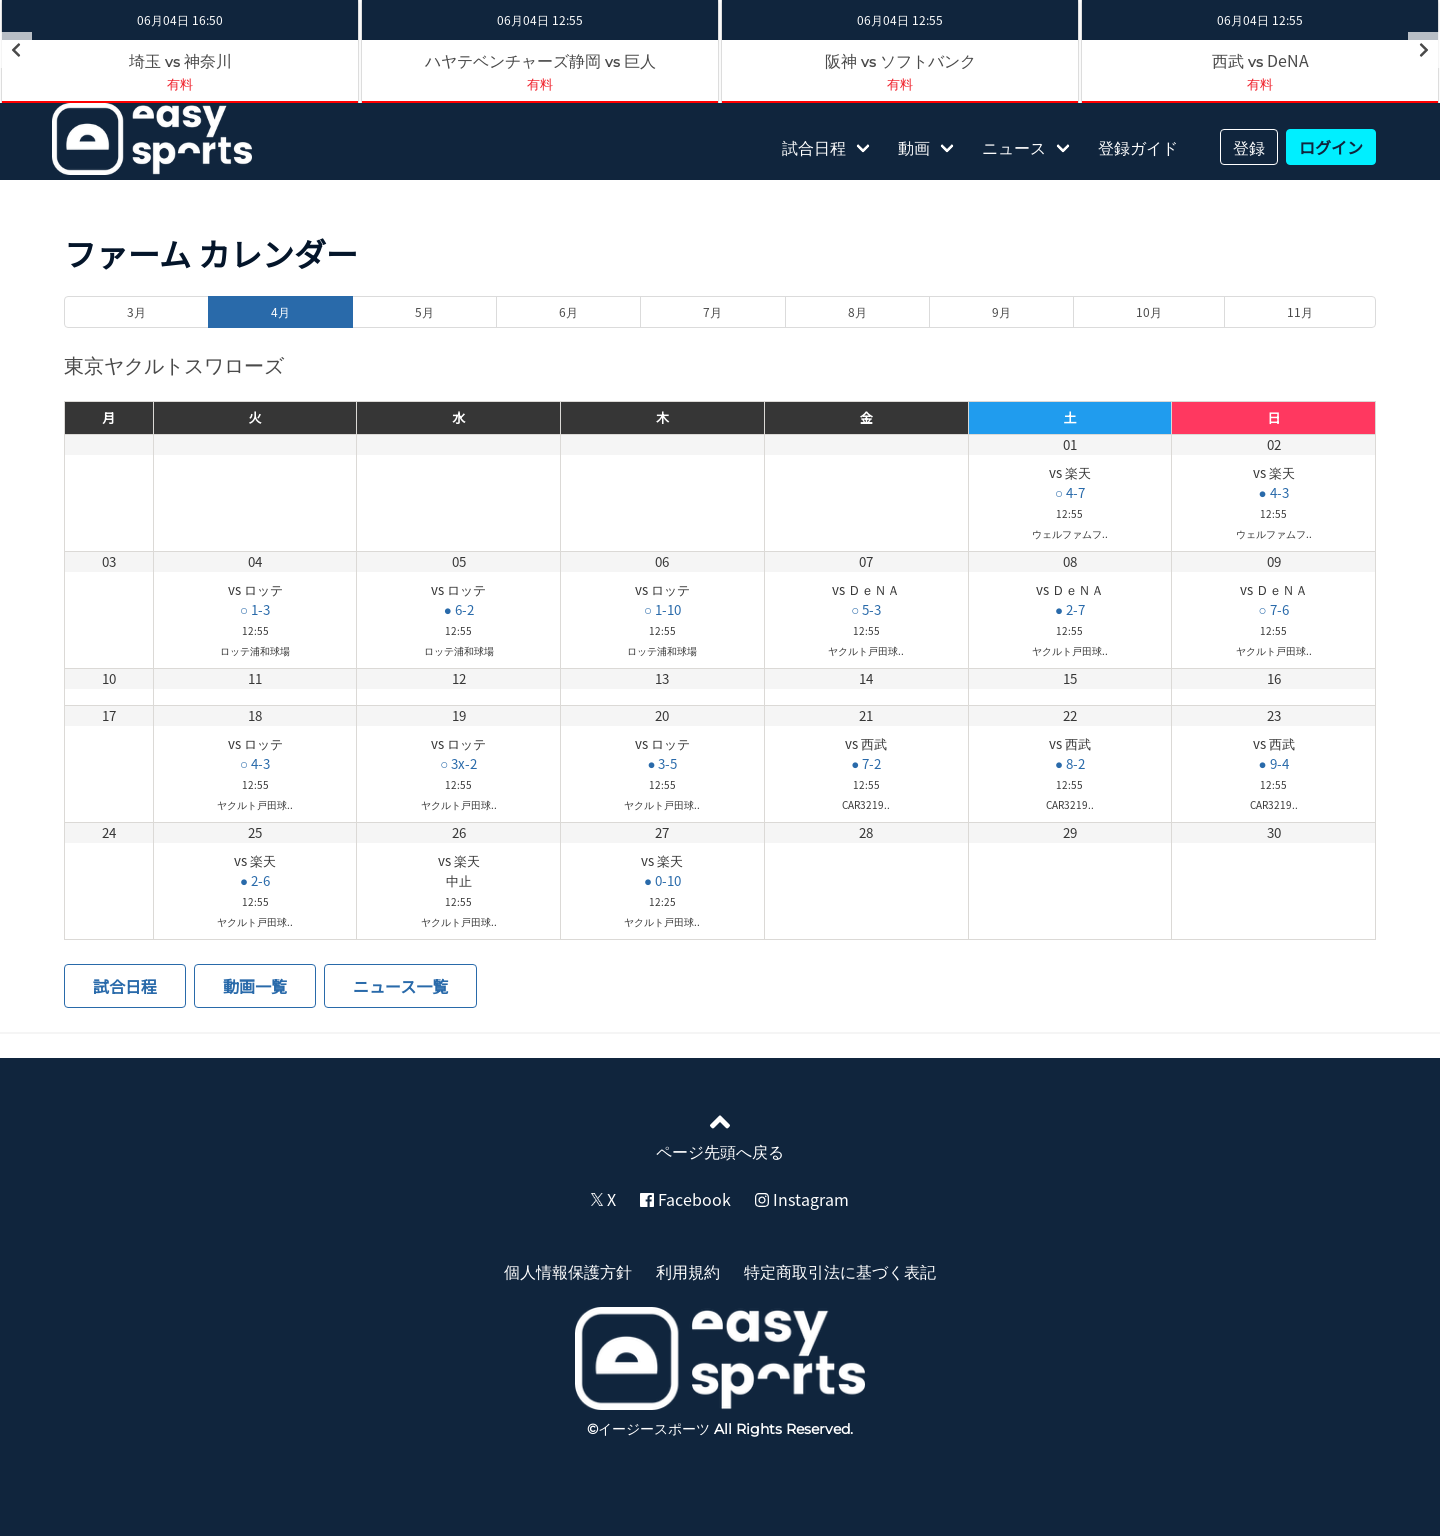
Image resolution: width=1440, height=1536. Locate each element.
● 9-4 (1274, 763)
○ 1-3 (255, 609)
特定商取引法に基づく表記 (840, 1271)
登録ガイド (1138, 147)
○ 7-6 (1274, 609)
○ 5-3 (866, 609)
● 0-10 (662, 880)
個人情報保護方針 (568, 1271)
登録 (1249, 147)
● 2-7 (1070, 609)
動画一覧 (255, 986)
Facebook (685, 1199)
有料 (180, 83)
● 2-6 (255, 880)
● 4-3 (1274, 492)
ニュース (1014, 147)
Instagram (802, 1199)
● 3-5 (662, 763)
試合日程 (814, 147)
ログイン (1331, 147)
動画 (914, 147)
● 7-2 (866, 763)
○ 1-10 (662, 609)
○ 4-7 (1070, 492)
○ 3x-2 (458, 763)
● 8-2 (1070, 763)
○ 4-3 (255, 763)
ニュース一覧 (400, 986)
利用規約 (688, 1271)
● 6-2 (459, 609)
